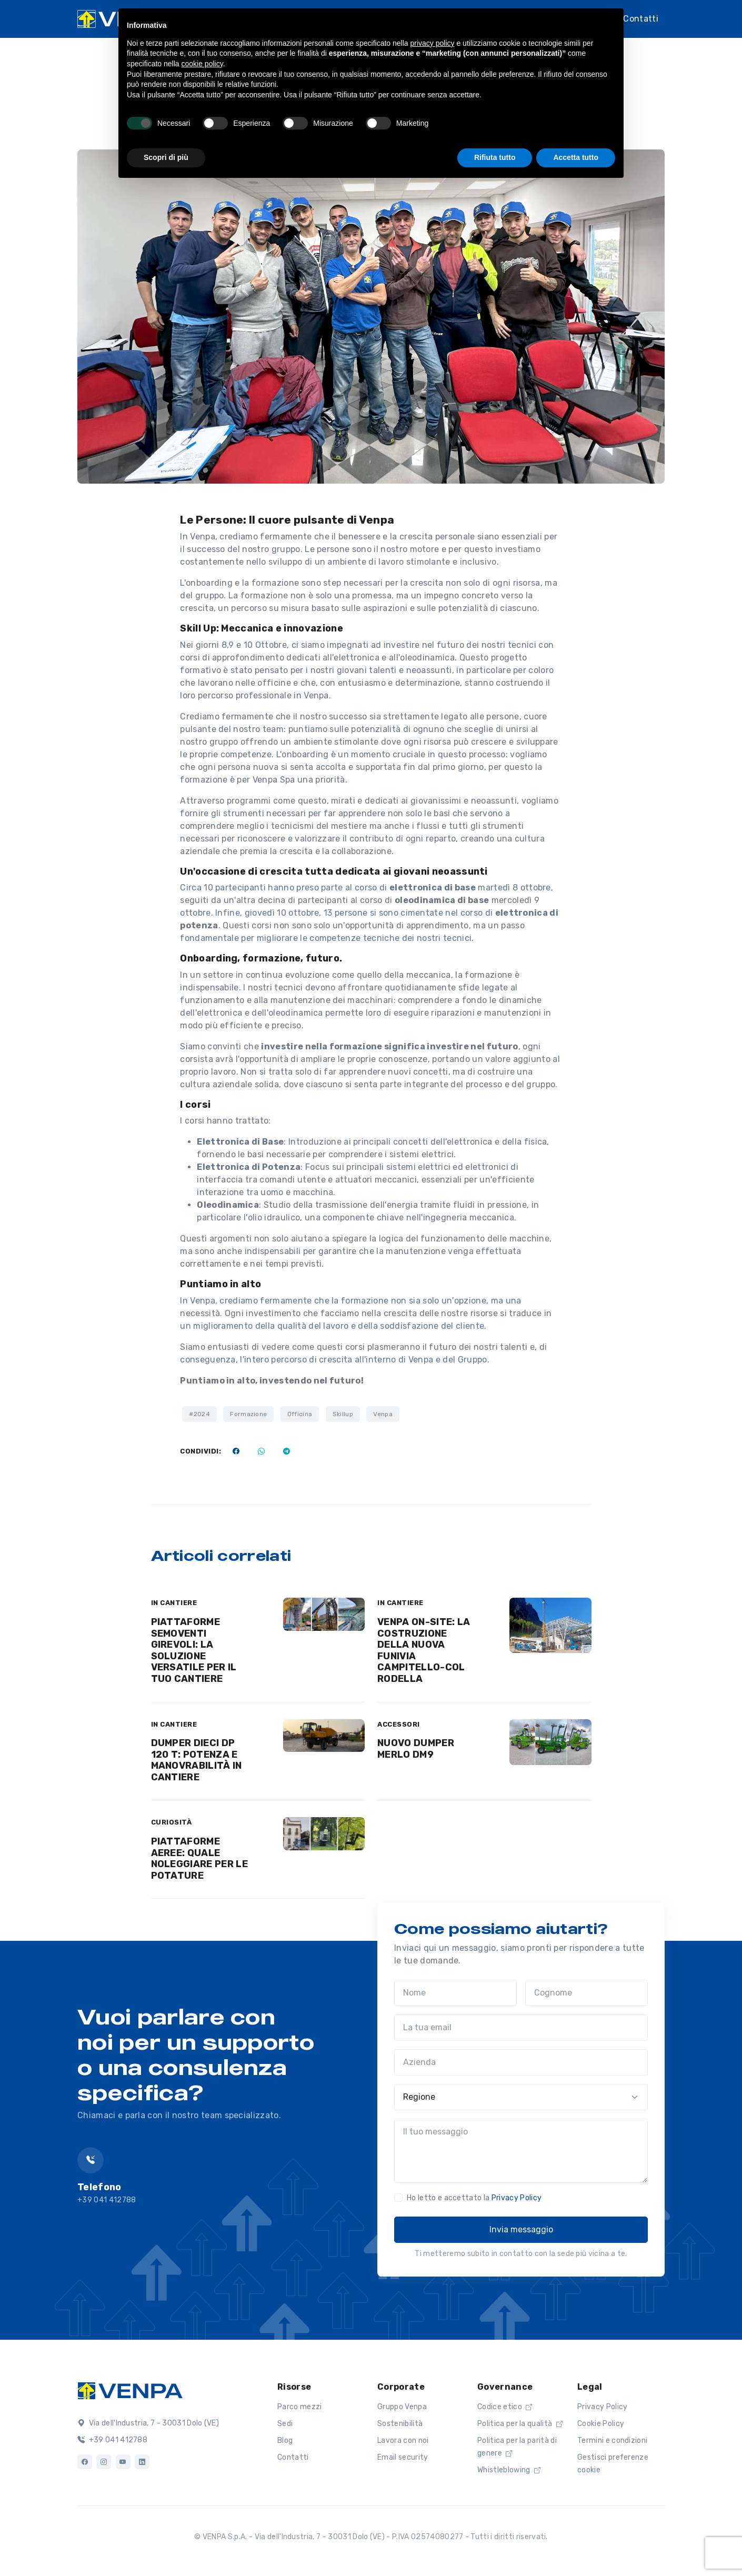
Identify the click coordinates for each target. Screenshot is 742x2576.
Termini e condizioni (612, 2440)
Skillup (343, 1414)
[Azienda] (521, 2062)
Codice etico (505, 2406)
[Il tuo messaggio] (521, 2151)
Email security (402, 2457)
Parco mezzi (299, 2406)
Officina (300, 1414)
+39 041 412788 (112, 2439)
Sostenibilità (400, 2423)
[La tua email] (521, 2027)
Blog (285, 2440)
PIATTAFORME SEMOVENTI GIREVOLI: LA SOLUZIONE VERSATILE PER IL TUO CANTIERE (194, 1650)
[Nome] (455, 1993)
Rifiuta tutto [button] (495, 157)
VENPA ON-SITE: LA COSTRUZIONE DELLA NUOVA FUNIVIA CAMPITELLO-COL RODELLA (423, 1650)
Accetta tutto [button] (575, 157)
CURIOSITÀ (171, 1822)
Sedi (285, 2423)
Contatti (640, 19)
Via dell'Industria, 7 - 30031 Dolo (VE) (148, 2423)
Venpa (383, 1414)
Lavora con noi (402, 2440)
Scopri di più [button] (166, 157)
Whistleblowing (508, 2469)
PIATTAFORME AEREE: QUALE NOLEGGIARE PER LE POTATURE (199, 1858)
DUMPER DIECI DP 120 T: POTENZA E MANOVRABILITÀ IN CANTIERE (196, 1760)
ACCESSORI (398, 1724)
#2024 (199, 1414)
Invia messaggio (521, 2229)
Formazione (248, 1414)
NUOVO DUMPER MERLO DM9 (415, 1748)
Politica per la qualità (520, 2423)
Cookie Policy (600, 2423)
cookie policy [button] (202, 63)
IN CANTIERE (174, 1603)
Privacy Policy (517, 2197)
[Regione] (521, 2097)
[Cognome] (586, 1993)
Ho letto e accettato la (474, 2197)
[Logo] (130, 2389)
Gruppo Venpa (402, 2406)
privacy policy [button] (432, 43)
